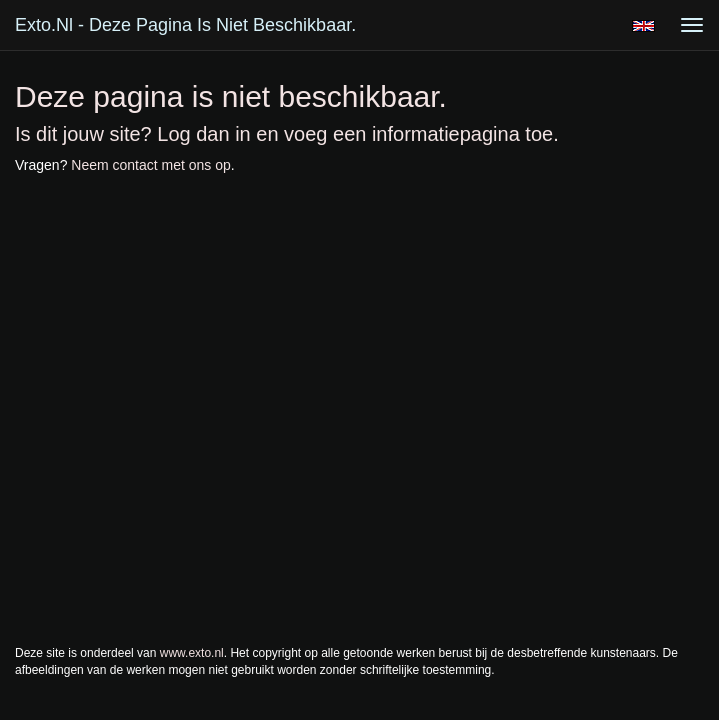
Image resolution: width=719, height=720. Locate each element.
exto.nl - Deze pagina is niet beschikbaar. (185, 25)
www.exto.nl (192, 653)
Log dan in (203, 134)
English (643, 26)
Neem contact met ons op (151, 165)
